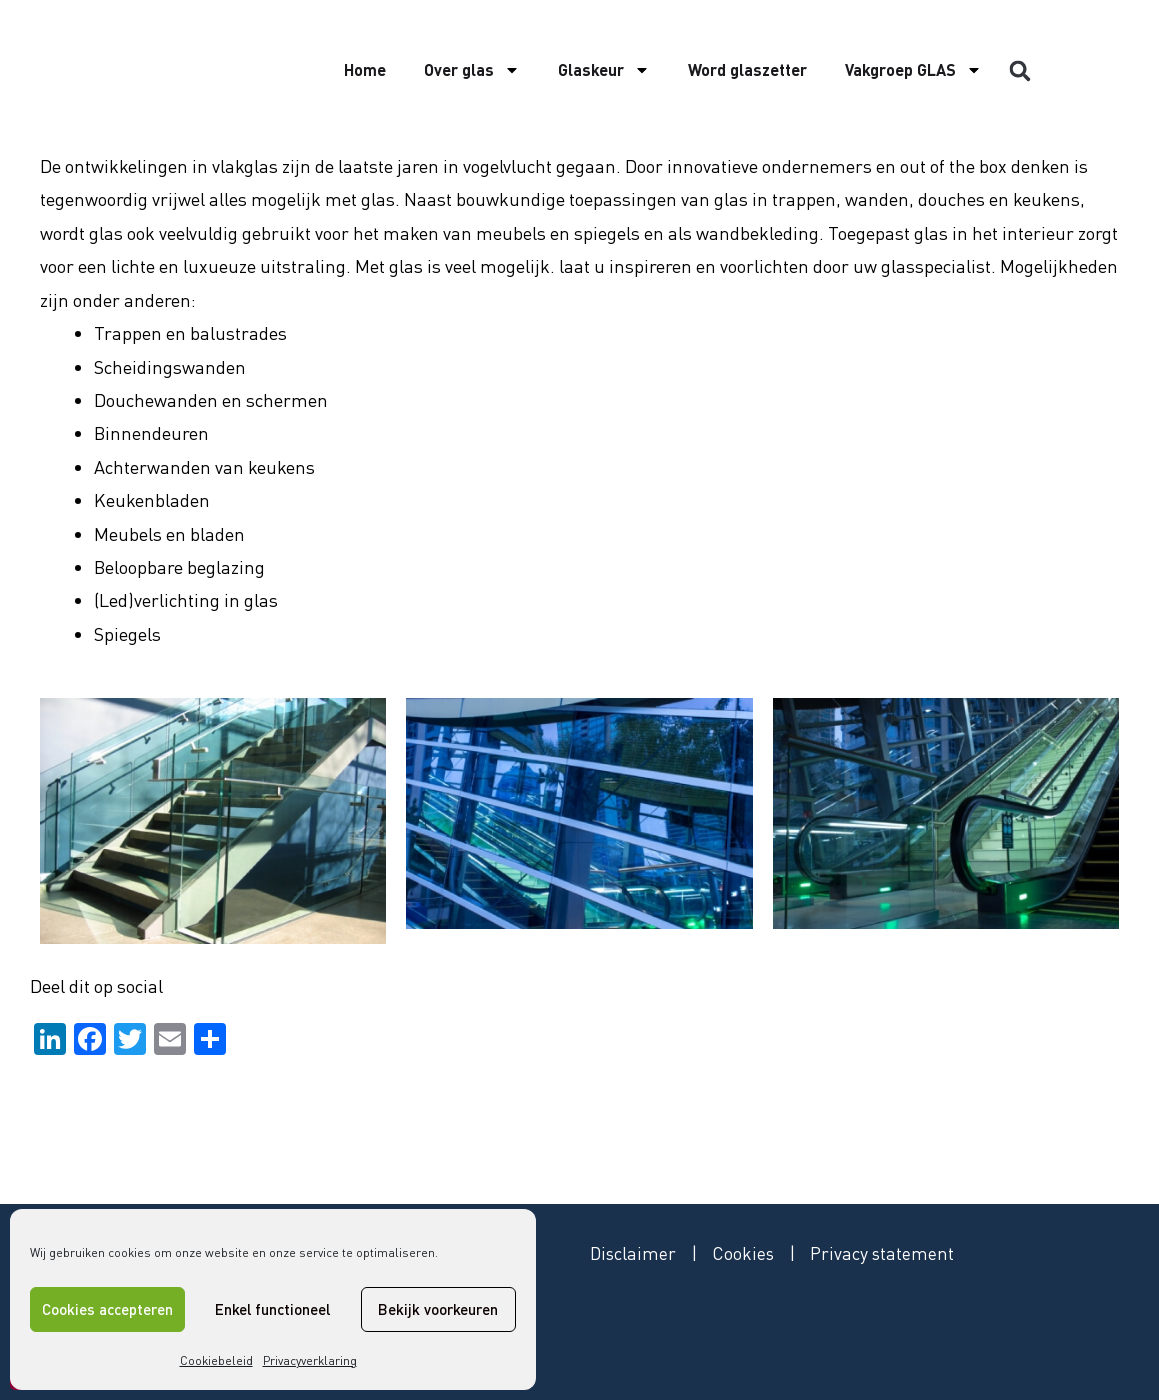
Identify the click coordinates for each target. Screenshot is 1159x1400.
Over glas (472, 70)
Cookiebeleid (216, 1360)
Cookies (745, 1253)
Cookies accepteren (107, 1309)
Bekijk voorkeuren (438, 1309)
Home (365, 69)
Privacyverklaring (310, 1360)
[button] (1020, 71)
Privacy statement (885, 1253)
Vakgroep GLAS (913, 70)
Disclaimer (634, 1253)
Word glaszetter (747, 69)
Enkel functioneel (272, 1309)
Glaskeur (604, 70)
